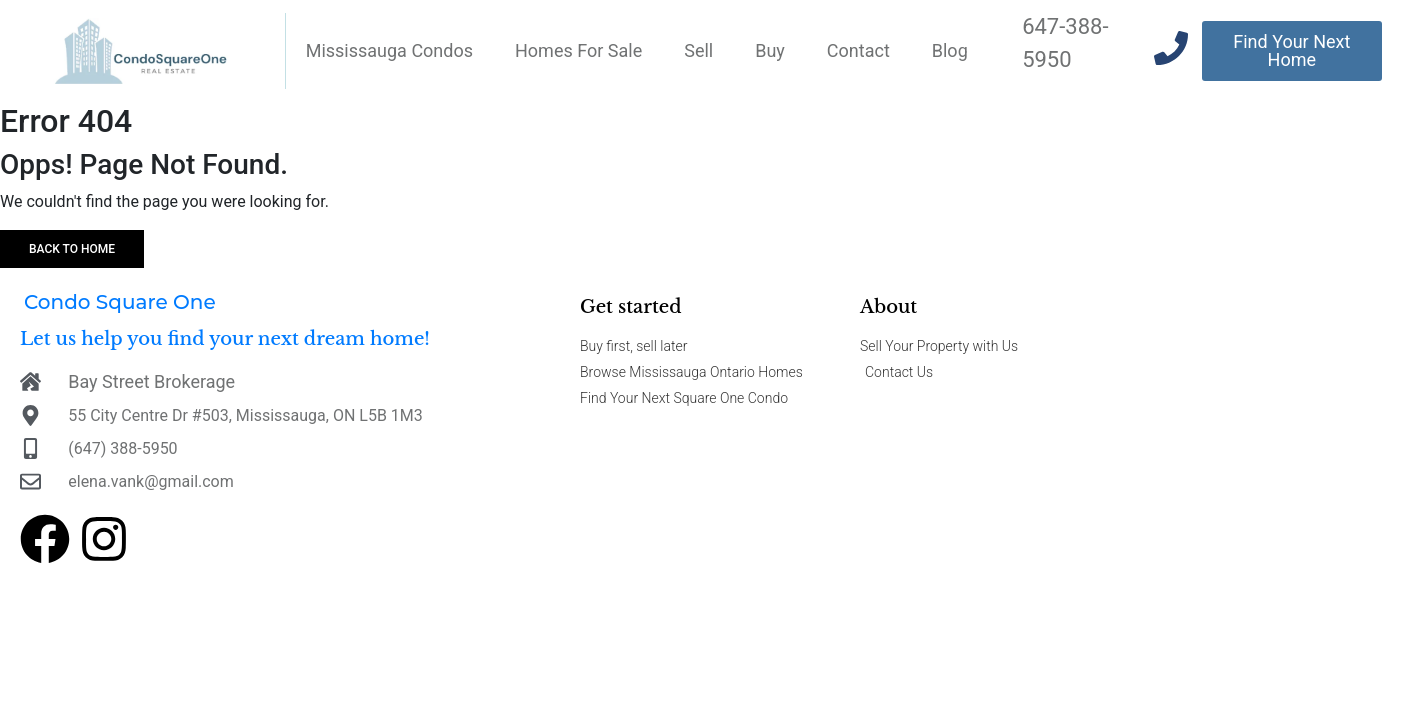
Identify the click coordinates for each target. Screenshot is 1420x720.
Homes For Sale (578, 50)
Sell (698, 50)
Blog (950, 50)
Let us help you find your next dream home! (225, 339)
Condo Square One (120, 302)
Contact (858, 50)
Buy (770, 50)
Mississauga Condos (389, 50)
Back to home (72, 249)
